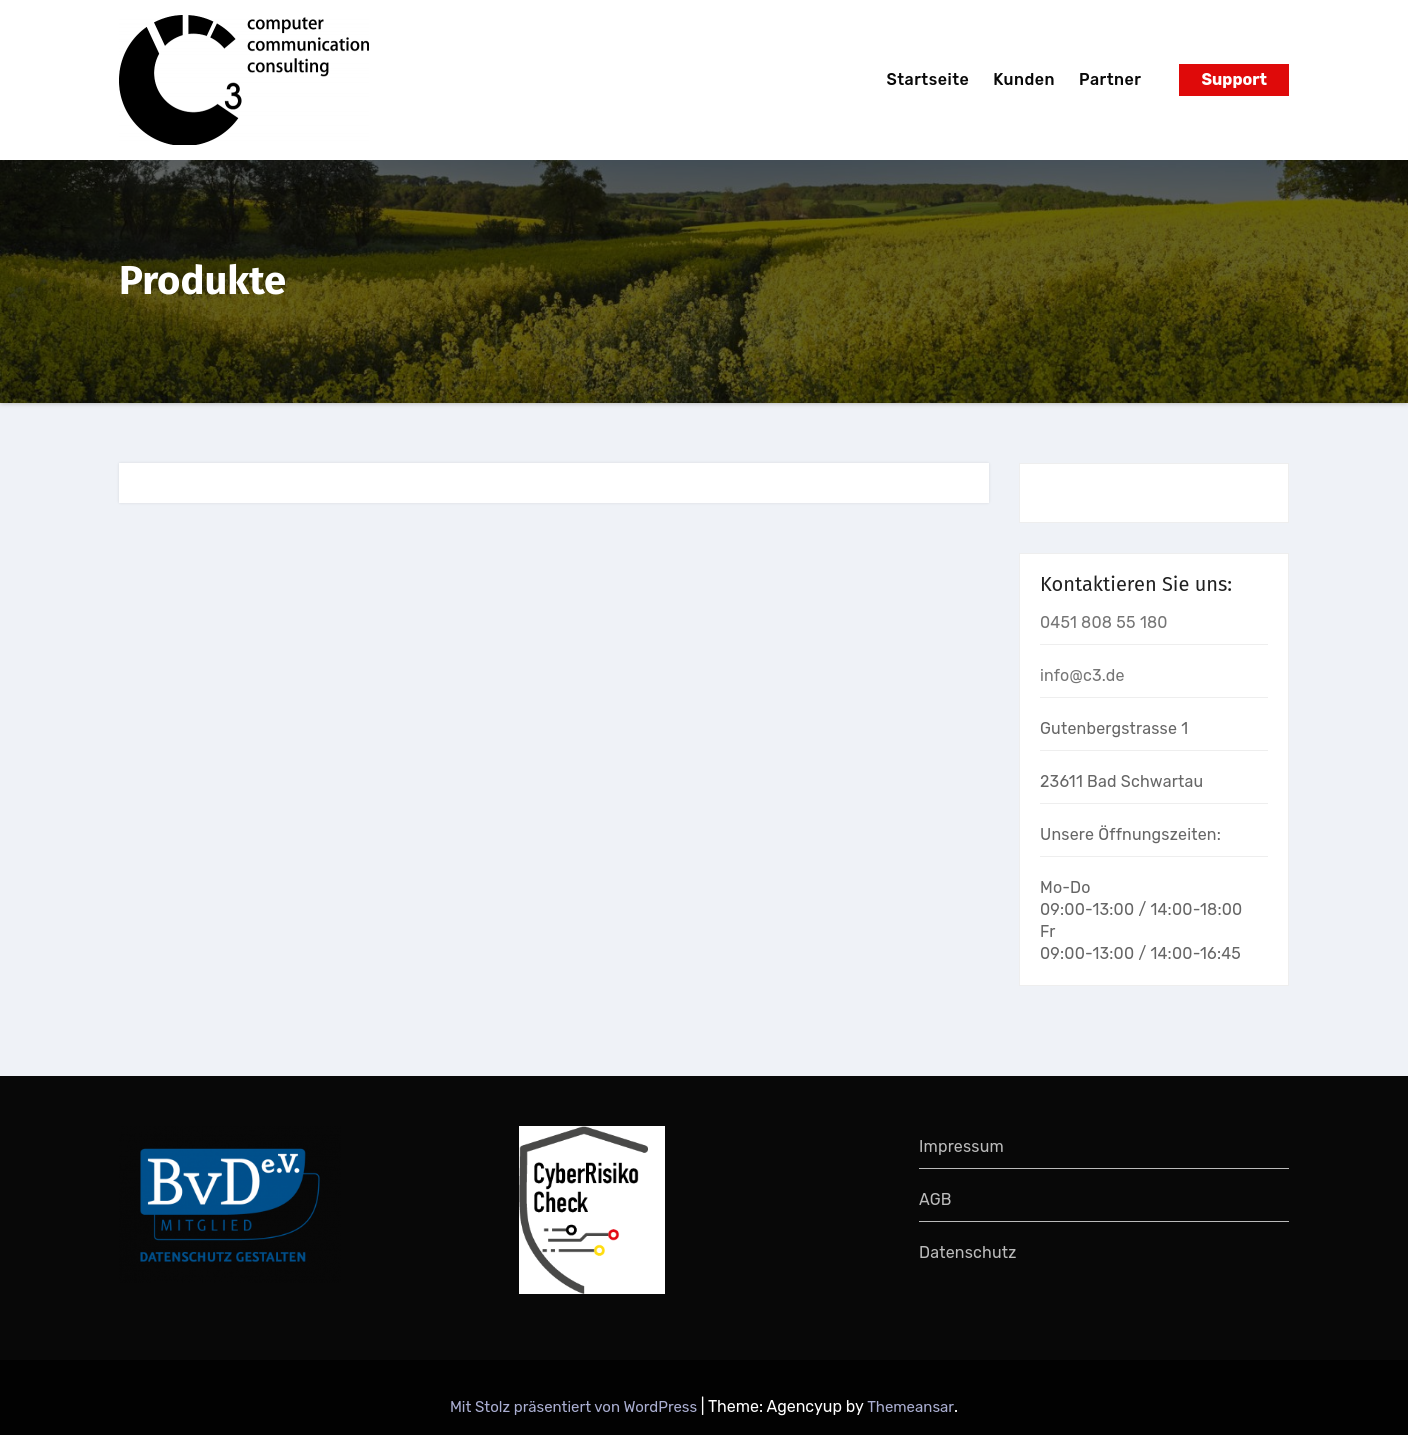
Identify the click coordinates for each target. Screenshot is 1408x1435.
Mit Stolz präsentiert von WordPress (575, 1407)
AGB (935, 1199)
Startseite (927, 79)
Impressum (961, 1146)
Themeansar (910, 1407)
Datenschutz (968, 1252)
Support (1234, 79)
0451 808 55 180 (1104, 622)
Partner (1110, 79)
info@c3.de (1082, 675)
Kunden (1024, 79)
